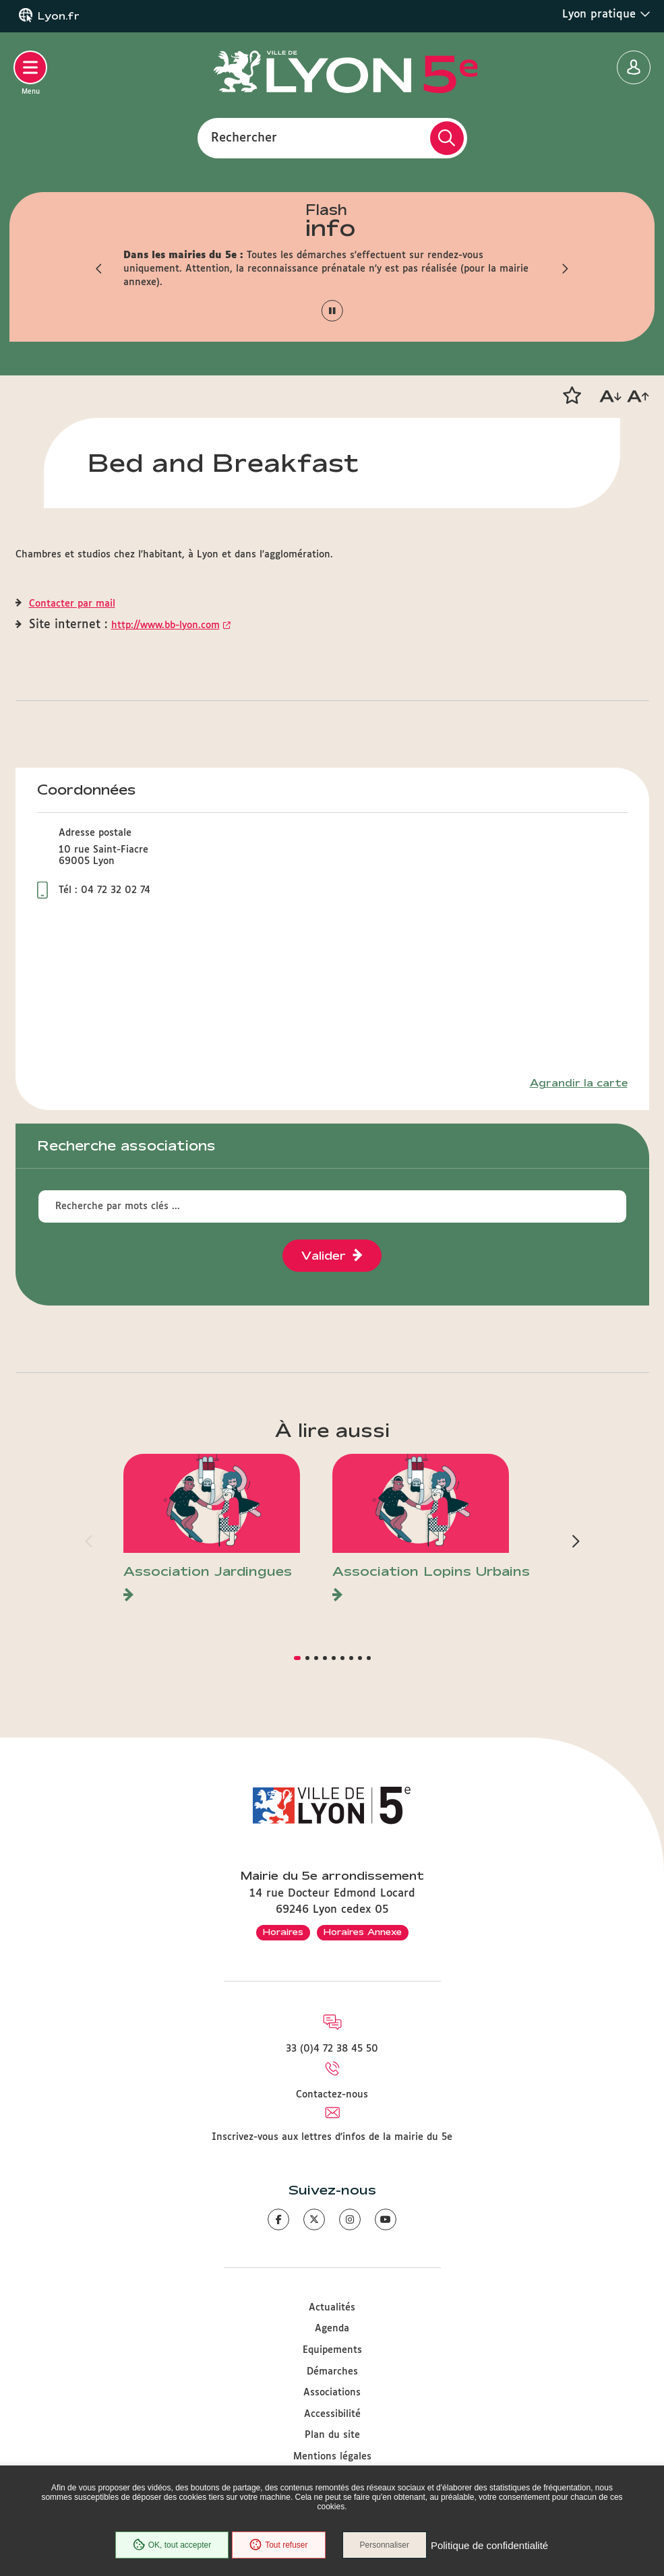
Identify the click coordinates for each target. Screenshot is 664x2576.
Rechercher (244, 137)
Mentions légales (332, 2456)
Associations (332, 2392)
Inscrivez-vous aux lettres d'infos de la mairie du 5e (332, 2137)
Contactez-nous (332, 2094)
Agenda (332, 2328)
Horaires (283, 1931)
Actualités (332, 2307)
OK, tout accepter (172, 2545)
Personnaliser (384, 2545)
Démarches (332, 2371)
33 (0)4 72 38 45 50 (332, 2049)
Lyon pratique (606, 14)
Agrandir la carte (579, 1083)
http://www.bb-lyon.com (165, 625)
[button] (100, 269)
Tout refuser (278, 2545)
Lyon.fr (59, 16)
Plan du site (332, 2435)
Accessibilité (332, 2414)
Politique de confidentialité (489, 2545)
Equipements (332, 2350)
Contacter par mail (72, 604)
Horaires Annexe (363, 1931)
